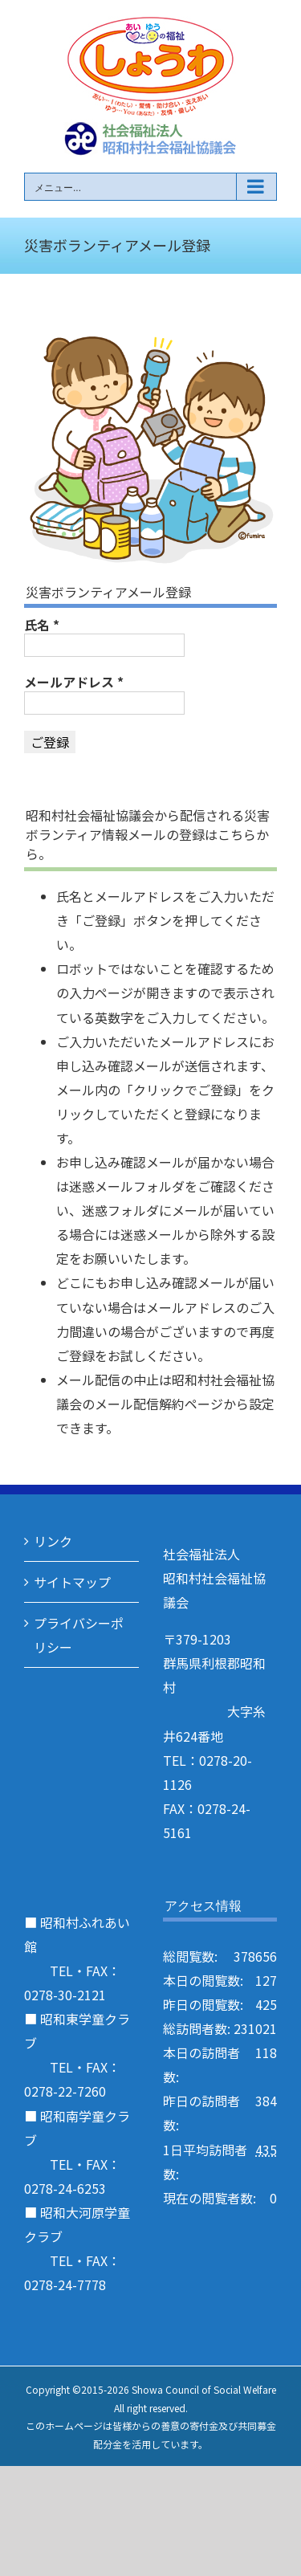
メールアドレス (74, 682)
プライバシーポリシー (79, 1635)
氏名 (41, 625)
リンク (53, 1541)
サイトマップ (72, 1582)
